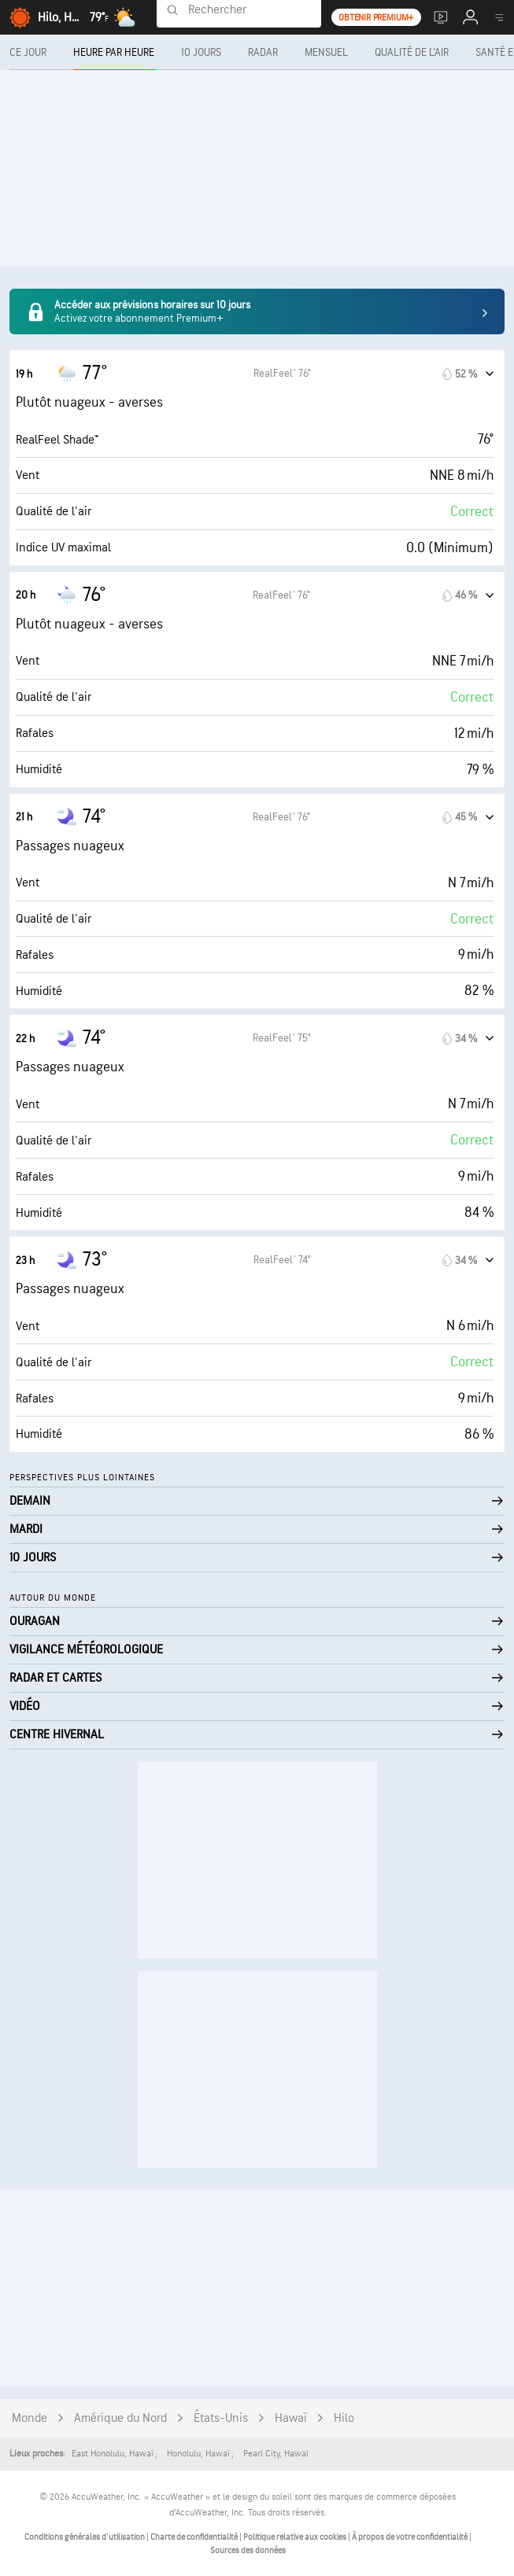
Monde (29, 2418)
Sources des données (248, 2550)
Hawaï (291, 2418)
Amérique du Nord (120, 2418)
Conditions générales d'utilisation (85, 2537)
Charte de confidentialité (194, 2537)
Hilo (344, 2418)
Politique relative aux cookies (295, 2537)
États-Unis (221, 2418)
